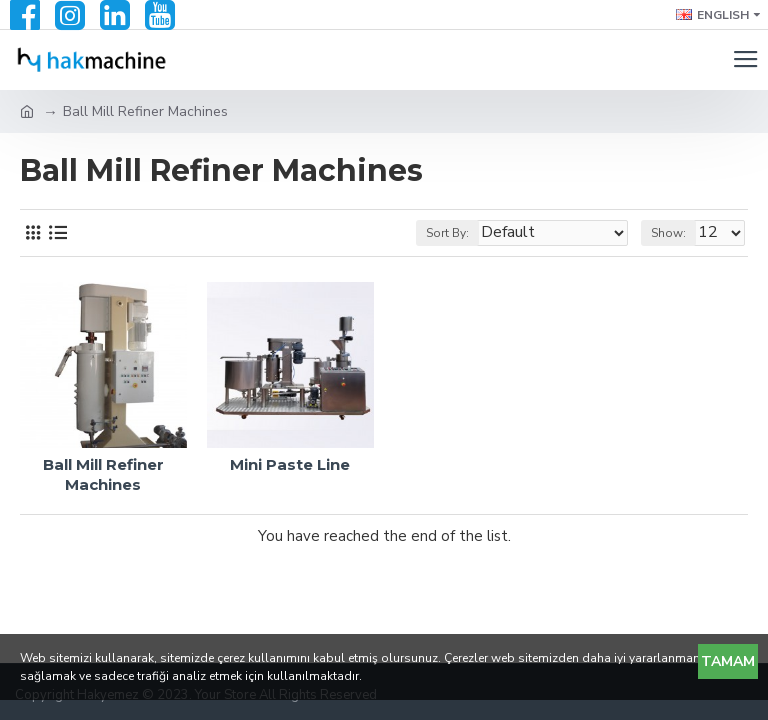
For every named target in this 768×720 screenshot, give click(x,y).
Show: (668, 233)
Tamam (728, 661)
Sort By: (447, 233)
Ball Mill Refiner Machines (103, 474)
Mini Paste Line (290, 464)
